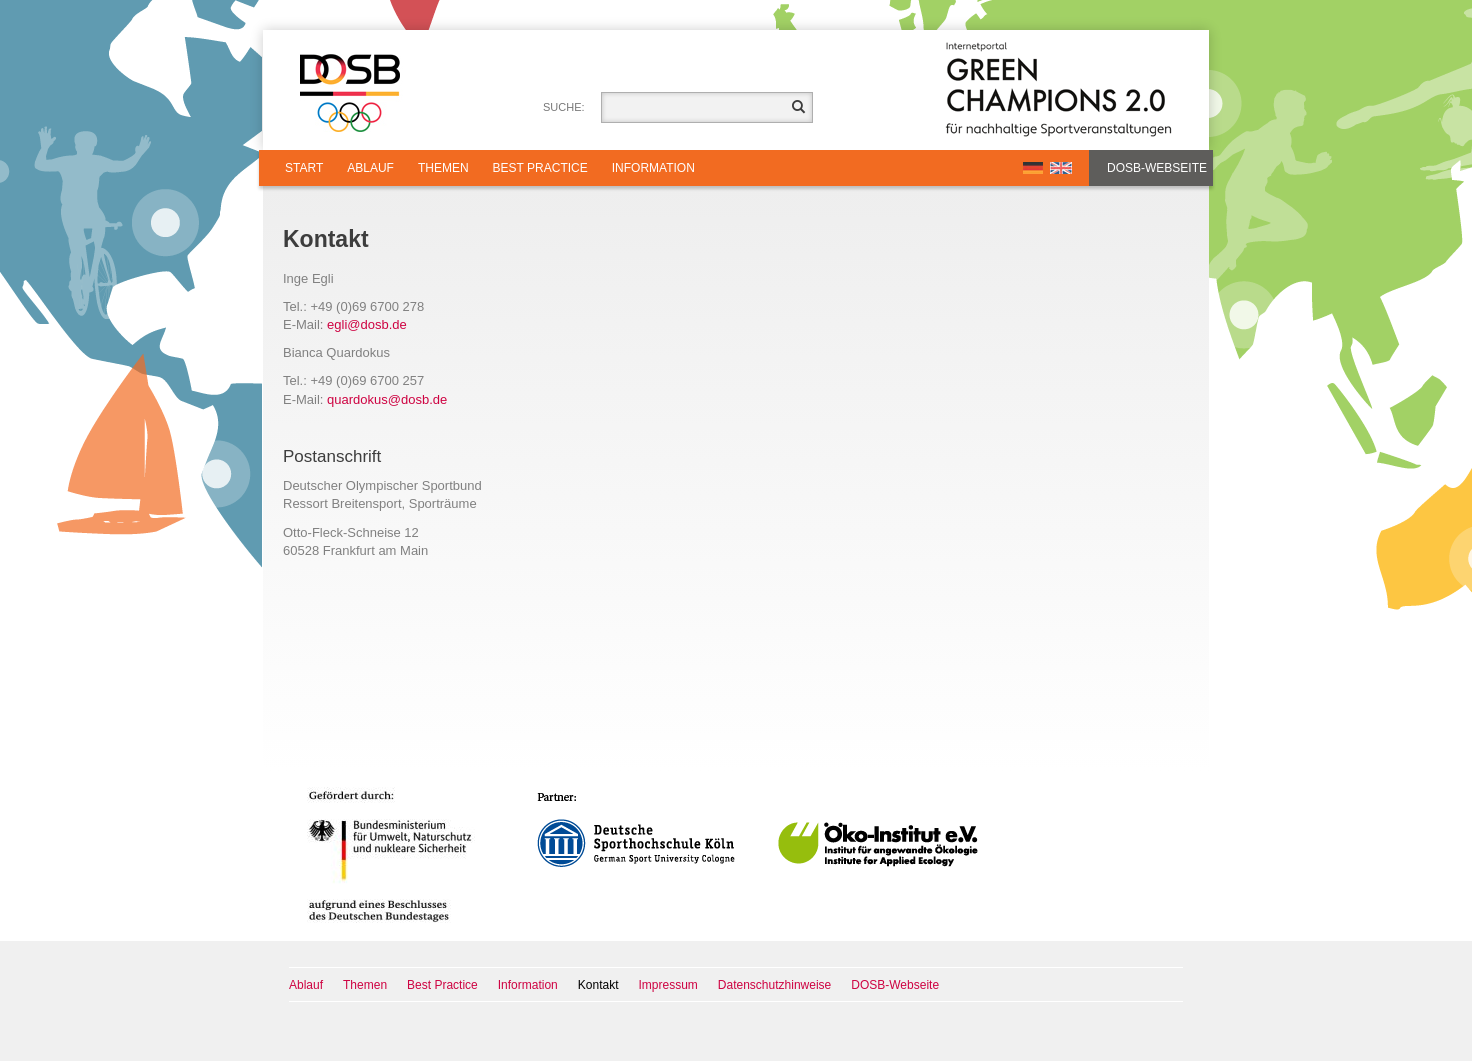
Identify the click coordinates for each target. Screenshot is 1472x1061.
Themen (443, 168)
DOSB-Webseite (1157, 168)
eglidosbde (367, 324)
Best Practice (540, 168)
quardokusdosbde (387, 399)
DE (1033, 168)
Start (304, 168)
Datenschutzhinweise (774, 985)
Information (653, 168)
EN (1061, 168)
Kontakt (598, 985)
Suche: (564, 107)
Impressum (668, 985)
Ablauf (370, 168)
